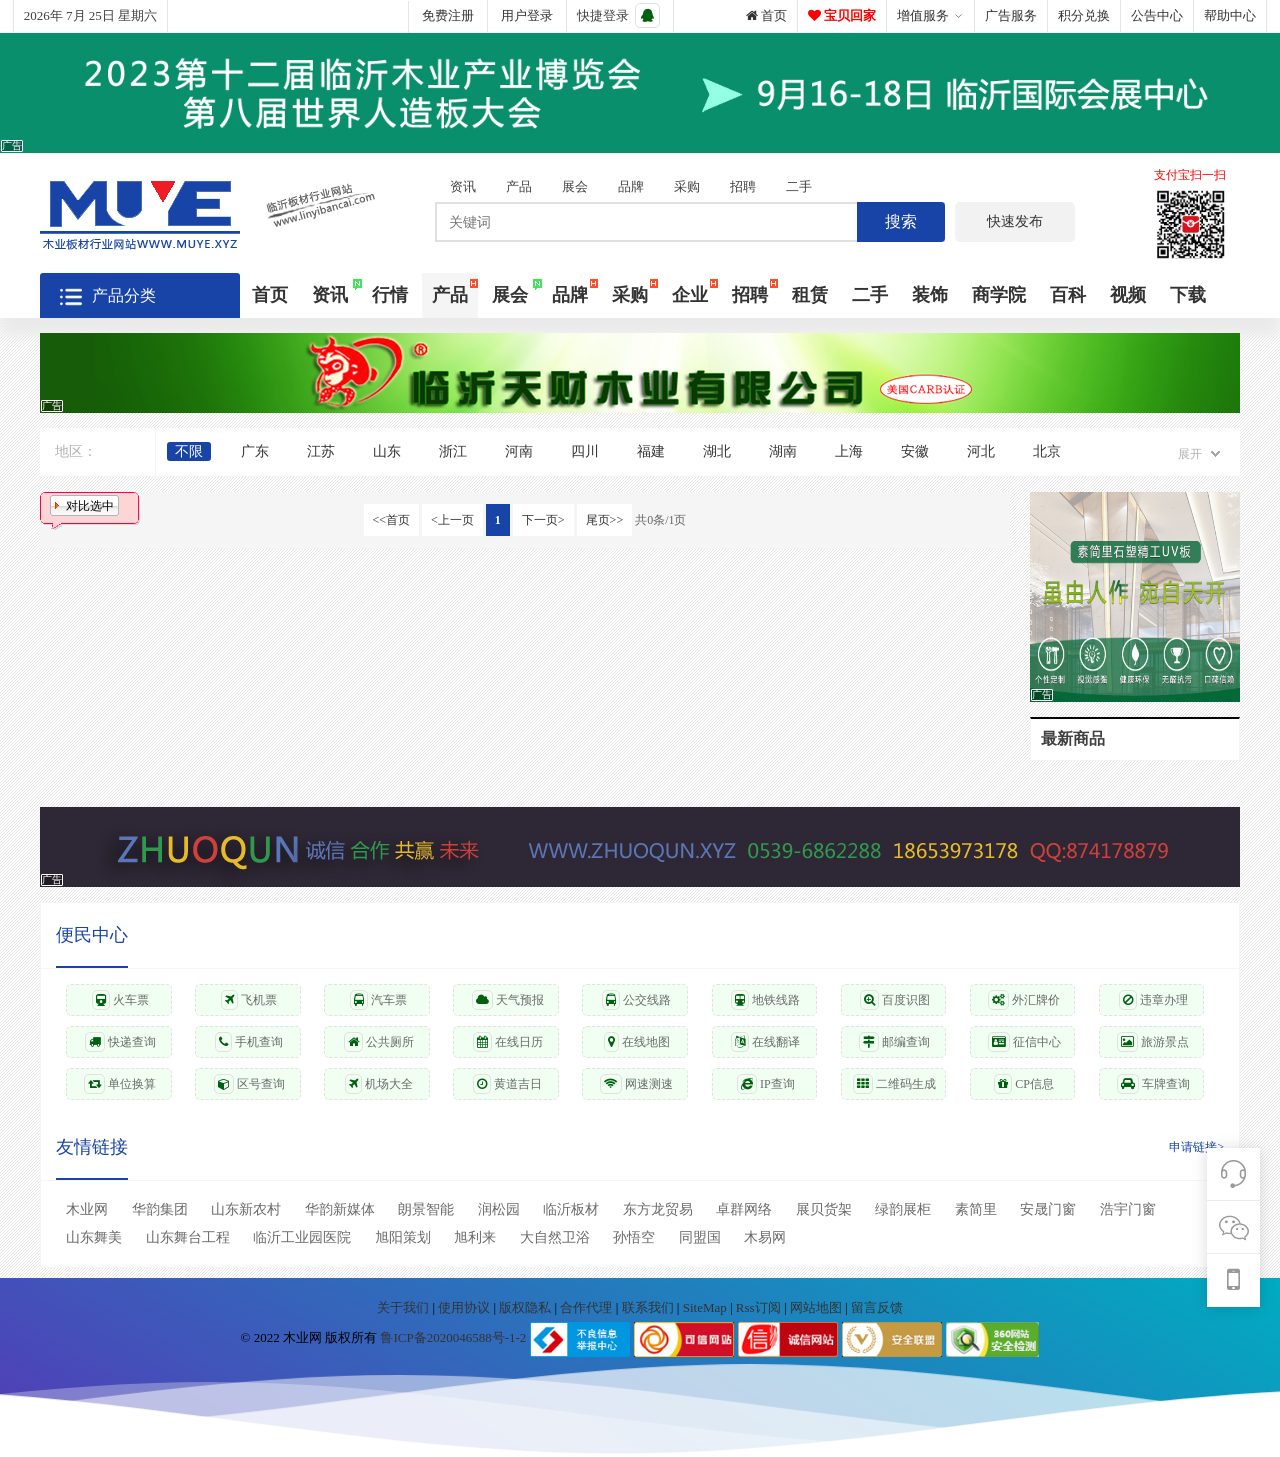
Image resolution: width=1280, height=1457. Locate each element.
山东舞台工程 (188, 1237)
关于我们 (404, 1307)
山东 (387, 451)
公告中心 (1157, 15)
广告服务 (1011, 15)
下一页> (543, 520)
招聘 (743, 186)
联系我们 (649, 1307)
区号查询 (249, 1084)
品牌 (631, 186)
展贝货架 (824, 1209)
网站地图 (817, 1307)
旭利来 (475, 1237)
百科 (1068, 295)
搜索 (901, 221)
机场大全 (379, 1084)
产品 (519, 186)
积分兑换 (1084, 15)
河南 (519, 451)
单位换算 (120, 1084)
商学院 (999, 295)
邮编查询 (894, 1042)
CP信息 (1024, 1084)
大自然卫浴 (555, 1237)
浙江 (453, 451)
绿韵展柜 (903, 1209)
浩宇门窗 (1128, 1209)
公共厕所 (379, 1042)
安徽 (915, 451)
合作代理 (587, 1307)
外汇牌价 (1024, 1000)
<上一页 (452, 520)
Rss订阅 (758, 1307)
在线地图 (637, 1042)
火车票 (120, 1000)
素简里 (976, 1209)
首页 (766, 15)
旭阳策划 (403, 1237)
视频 (1128, 295)
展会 (575, 186)
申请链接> (1196, 1147)
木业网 (87, 1209)
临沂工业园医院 (302, 1237)
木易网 (765, 1237)
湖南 (783, 451)
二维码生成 (894, 1084)
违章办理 (1153, 1000)
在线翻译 (765, 1042)
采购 (687, 186)
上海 (849, 451)
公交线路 (636, 1000)
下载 (1188, 295)
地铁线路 (765, 1000)
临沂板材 (571, 1209)
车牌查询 (1153, 1084)
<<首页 (392, 520)
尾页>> (605, 520)
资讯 (463, 186)
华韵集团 (160, 1209)
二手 (799, 186)
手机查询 (249, 1042)
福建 (651, 451)
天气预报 (508, 1000)
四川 (585, 451)
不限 (189, 451)
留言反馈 (877, 1307)
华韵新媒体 (340, 1209)
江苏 (321, 451)
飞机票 (249, 1000)
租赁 (810, 295)
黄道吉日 (507, 1084)
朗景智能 (426, 1209)
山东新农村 (246, 1209)
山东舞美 (94, 1237)
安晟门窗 (1048, 1209)
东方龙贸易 (658, 1209)
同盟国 (700, 1237)
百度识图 (895, 1000)
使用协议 (465, 1307)
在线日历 (508, 1042)
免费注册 (448, 15)
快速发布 (1015, 221)
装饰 (930, 295)
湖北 (717, 451)
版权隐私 (526, 1307)
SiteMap (706, 1307)
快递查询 (120, 1042)
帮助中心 (1230, 15)
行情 (390, 295)
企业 (690, 295)
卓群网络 (744, 1209)
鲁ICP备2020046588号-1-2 (453, 1338)
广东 (255, 451)
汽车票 (378, 1000)
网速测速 (636, 1084)
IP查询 (766, 1084)
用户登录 (527, 15)
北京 (1047, 451)
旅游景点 (1153, 1042)
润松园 (499, 1209)
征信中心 (1024, 1042)
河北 (981, 451)
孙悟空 (634, 1237)
